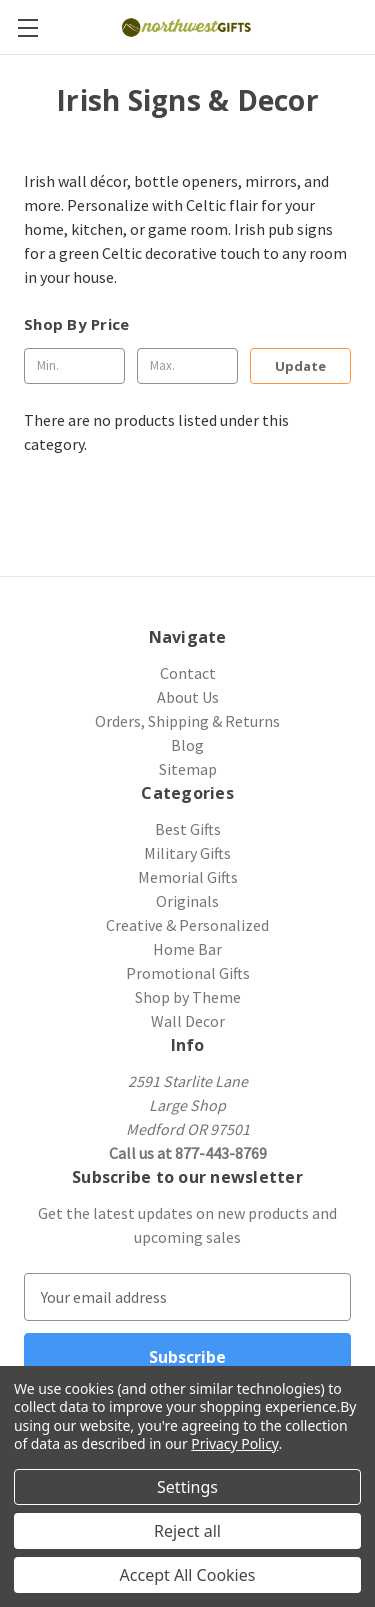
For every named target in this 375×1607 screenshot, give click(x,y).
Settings (187, 1487)
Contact (188, 673)
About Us (188, 697)
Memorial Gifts (188, 877)
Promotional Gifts (188, 973)
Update (300, 366)
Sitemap (188, 769)
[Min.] (74, 366)
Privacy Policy (234, 1443)
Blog (187, 745)
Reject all (187, 1531)
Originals (187, 901)
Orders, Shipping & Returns (187, 721)
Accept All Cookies (188, 1575)
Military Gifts (187, 853)
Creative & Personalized (187, 925)
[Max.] (187, 366)
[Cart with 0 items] (363, 26)
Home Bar (187, 949)
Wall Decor (188, 1021)
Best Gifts (188, 829)
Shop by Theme (188, 997)
